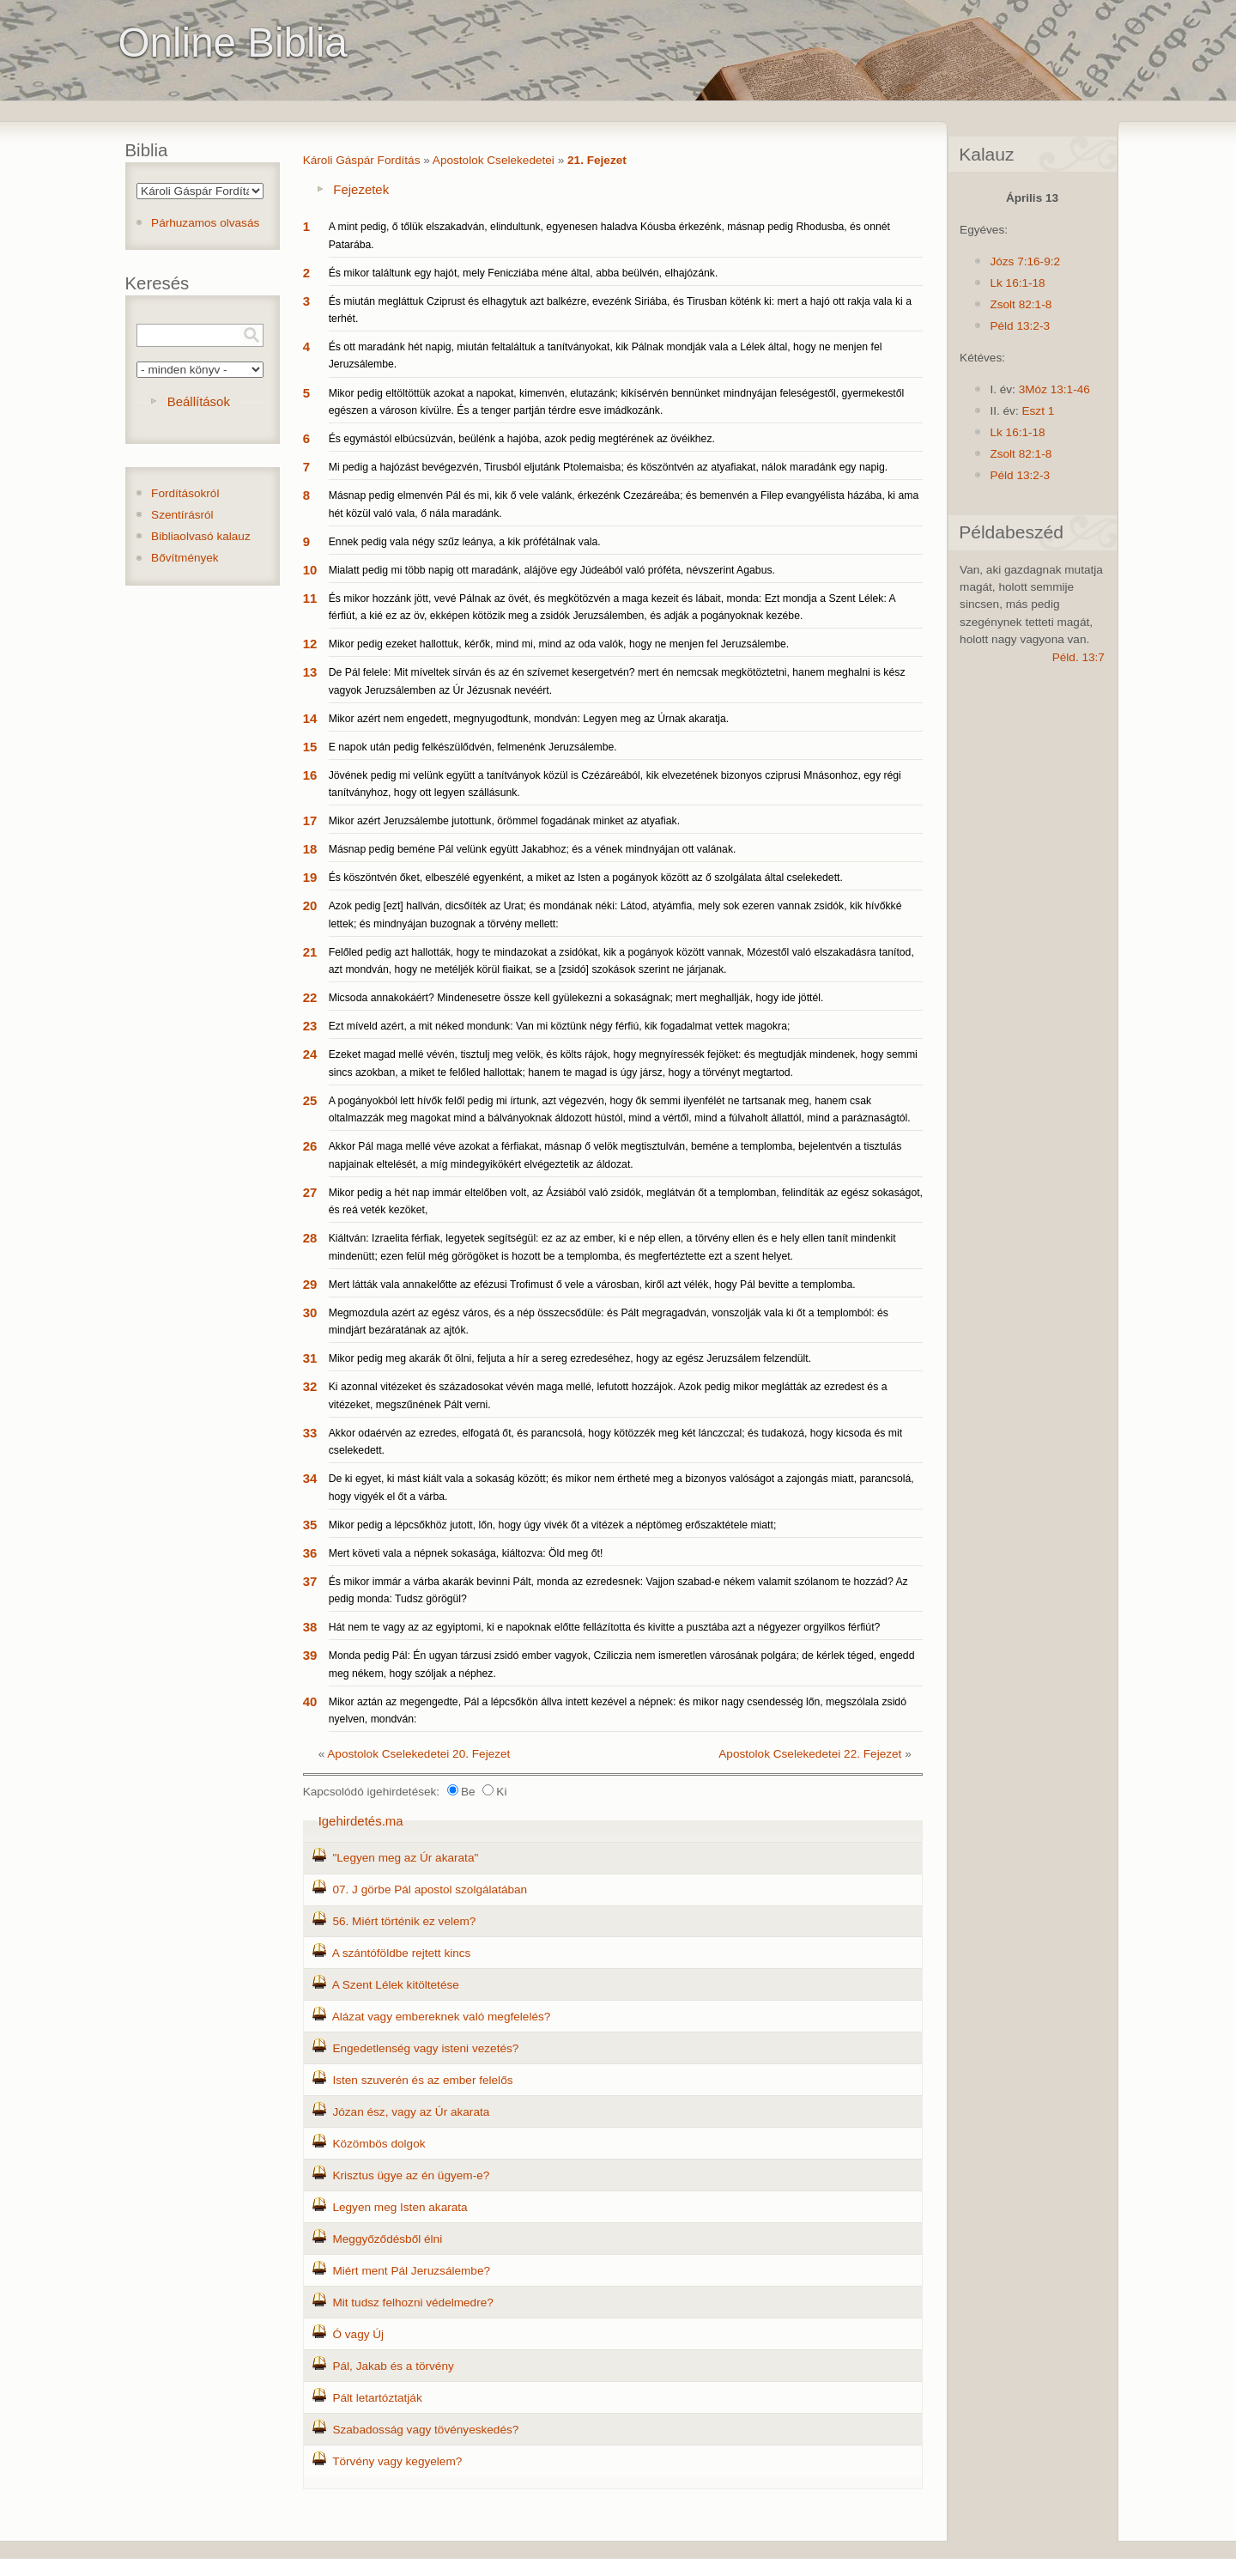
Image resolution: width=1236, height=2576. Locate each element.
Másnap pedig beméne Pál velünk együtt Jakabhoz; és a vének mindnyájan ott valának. (532, 849)
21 (310, 952)
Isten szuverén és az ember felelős (422, 2080)
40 (310, 1701)
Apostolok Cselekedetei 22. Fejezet (809, 1753)
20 (310, 905)
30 (310, 1312)
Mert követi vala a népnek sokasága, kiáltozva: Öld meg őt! (466, 1553)
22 (310, 997)
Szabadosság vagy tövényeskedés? (425, 2429)
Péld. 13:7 (1078, 657)
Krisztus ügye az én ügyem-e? (410, 2175)
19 (310, 877)
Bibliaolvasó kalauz (201, 536)
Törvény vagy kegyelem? (397, 2461)
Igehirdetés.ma (360, 1821)
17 (310, 820)
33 (310, 1432)
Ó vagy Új (358, 2334)
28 (310, 1237)
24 (310, 1054)
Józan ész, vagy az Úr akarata (410, 2111)
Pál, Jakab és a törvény (392, 2366)
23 (310, 1025)
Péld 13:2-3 (1020, 325)
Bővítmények (185, 557)
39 (310, 1655)
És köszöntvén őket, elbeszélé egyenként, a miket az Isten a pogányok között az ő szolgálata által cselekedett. (586, 878)
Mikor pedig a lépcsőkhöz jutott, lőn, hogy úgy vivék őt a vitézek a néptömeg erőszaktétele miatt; (553, 1525)
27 (310, 1192)
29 (310, 1284)
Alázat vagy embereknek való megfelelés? (441, 2016)
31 (310, 1358)
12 (310, 643)
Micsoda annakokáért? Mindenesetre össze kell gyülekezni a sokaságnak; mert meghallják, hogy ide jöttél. (576, 998)
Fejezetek (361, 189)
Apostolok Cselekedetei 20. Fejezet (418, 1753)
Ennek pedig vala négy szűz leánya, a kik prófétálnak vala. (465, 542)
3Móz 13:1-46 (1054, 389)
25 (310, 1100)
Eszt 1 (1037, 410)
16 (310, 775)
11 (310, 598)
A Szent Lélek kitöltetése (395, 1984)
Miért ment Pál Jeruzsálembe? (411, 2270)
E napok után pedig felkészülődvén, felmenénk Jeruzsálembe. (473, 747)
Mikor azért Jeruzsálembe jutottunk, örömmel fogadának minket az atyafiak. (504, 821)
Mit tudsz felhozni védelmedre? (412, 2302)
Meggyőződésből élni (387, 2239)
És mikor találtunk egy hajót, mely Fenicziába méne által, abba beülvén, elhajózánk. (523, 273)
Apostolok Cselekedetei (493, 160)
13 (310, 672)
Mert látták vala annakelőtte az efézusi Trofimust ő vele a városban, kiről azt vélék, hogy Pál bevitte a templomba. (592, 1285)
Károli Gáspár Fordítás (362, 160)
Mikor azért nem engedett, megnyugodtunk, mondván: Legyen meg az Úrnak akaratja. (529, 719)
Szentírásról (182, 514)
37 (310, 1581)
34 (310, 1478)
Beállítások (198, 401)
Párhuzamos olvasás (205, 222)
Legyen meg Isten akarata (399, 2207)
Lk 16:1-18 (1017, 282)
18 (310, 848)
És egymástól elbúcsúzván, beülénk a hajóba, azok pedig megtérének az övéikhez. (522, 439)
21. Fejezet (597, 160)
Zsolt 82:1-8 (1020, 304)
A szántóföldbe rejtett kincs (401, 1953)
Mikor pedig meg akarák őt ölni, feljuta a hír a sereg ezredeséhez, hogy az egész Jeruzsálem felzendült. (570, 1358)
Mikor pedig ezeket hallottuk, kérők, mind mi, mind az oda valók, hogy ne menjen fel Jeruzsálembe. (559, 644)
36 (310, 1553)
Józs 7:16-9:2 (1025, 261)
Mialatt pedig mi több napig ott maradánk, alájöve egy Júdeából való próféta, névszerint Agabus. (552, 570)
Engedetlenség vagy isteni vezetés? (425, 2048)
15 (310, 746)
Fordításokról (185, 493)
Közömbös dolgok (378, 2143)
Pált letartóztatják (376, 2397)
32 (310, 1386)
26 (310, 1146)
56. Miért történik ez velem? (404, 1921)
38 (310, 1626)
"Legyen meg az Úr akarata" (405, 1857)
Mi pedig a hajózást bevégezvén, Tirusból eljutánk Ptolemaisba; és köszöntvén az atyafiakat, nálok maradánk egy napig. (608, 467)
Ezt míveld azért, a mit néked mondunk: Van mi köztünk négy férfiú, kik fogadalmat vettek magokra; (560, 1026)
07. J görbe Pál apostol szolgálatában (429, 1889)
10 (310, 569)
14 (310, 718)
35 (310, 1524)
